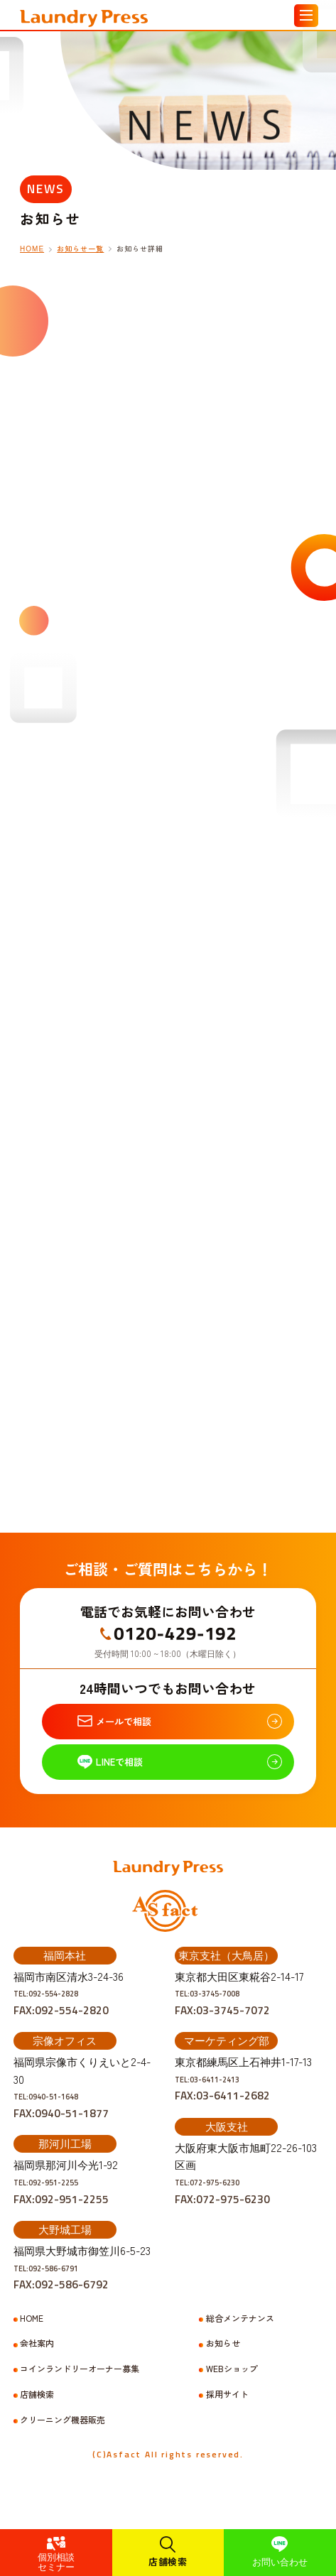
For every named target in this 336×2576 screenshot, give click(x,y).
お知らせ (223, 2374)
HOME (32, 249)
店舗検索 (168, 2561)
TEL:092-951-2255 (61, 2213)
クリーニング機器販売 (62, 2451)
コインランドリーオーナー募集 (79, 2400)
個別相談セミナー (56, 2561)
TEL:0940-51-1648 (61, 2127)
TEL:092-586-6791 (61, 2298)
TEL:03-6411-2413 (222, 2110)
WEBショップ (232, 2400)
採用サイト (227, 2425)
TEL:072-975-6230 (222, 2213)
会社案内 (37, 2374)
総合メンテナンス (240, 2349)
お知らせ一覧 (80, 249)
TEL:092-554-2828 (61, 2024)
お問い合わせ (280, 2561)
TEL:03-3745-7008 (222, 2024)
